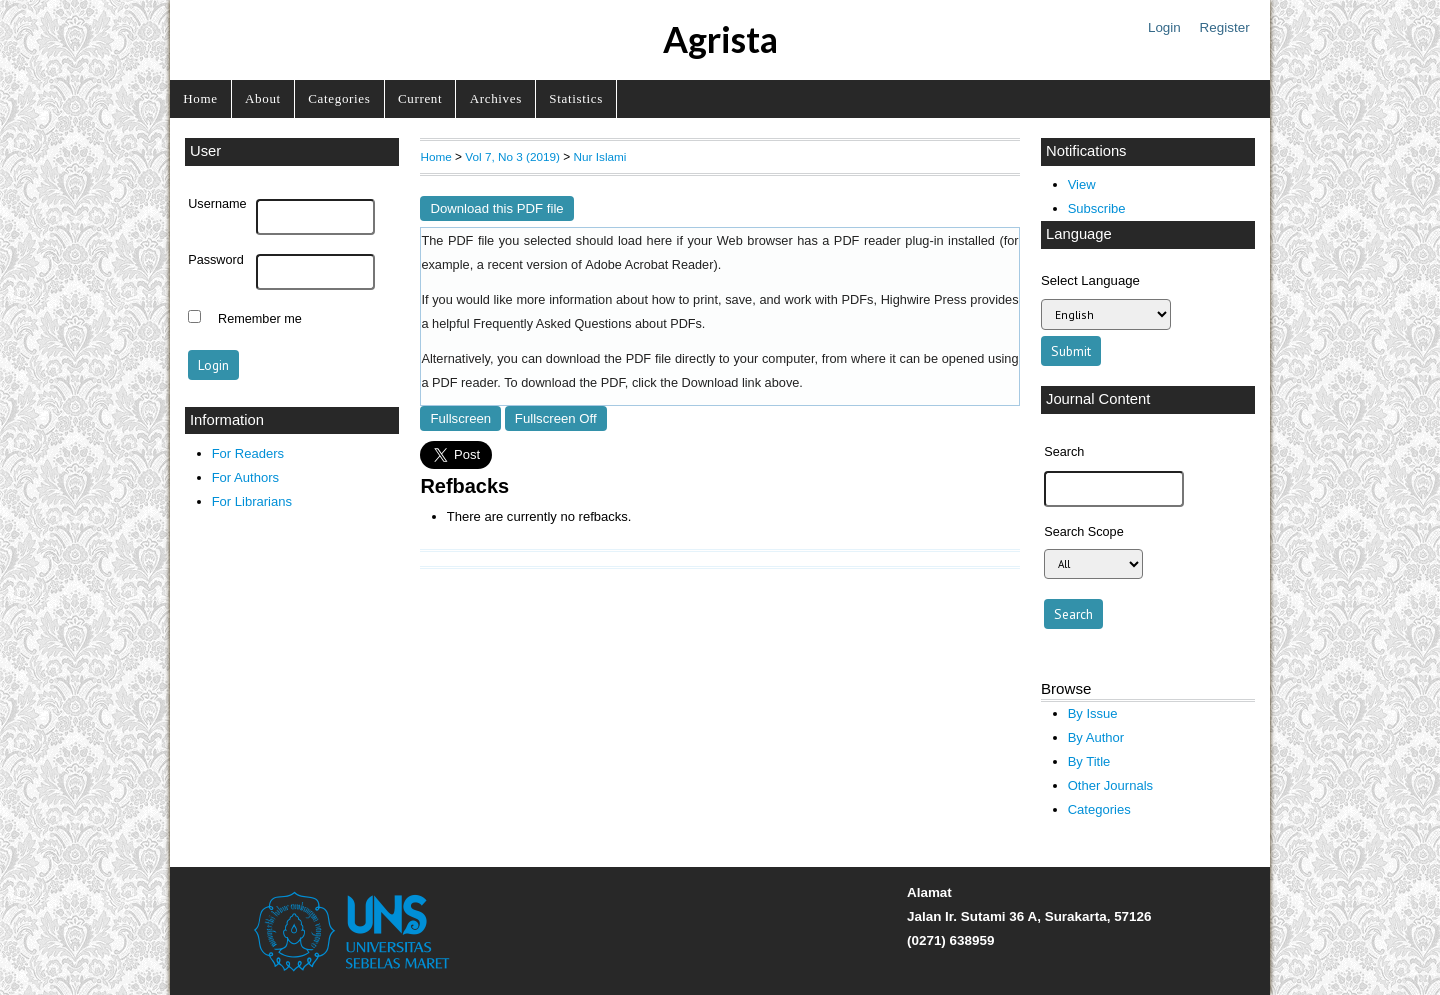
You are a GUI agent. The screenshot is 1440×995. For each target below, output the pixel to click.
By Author (1096, 737)
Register (1225, 27)
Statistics (576, 98)
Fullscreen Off (556, 418)
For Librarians (252, 501)
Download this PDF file (496, 208)
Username (217, 204)
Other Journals (1110, 785)
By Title (1089, 761)
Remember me (260, 319)
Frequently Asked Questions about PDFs (587, 324)
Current (420, 98)
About (263, 98)
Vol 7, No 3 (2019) (512, 156)
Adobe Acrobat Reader (649, 265)
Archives (496, 98)
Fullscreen (460, 418)
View (1082, 184)
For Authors (245, 477)
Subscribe (1097, 208)
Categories (339, 98)
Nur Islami (600, 156)
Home (200, 98)
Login (1164, 27)
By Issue (1093, 713)
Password (216, 260)
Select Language (1090, 280)
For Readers (248, 453)
